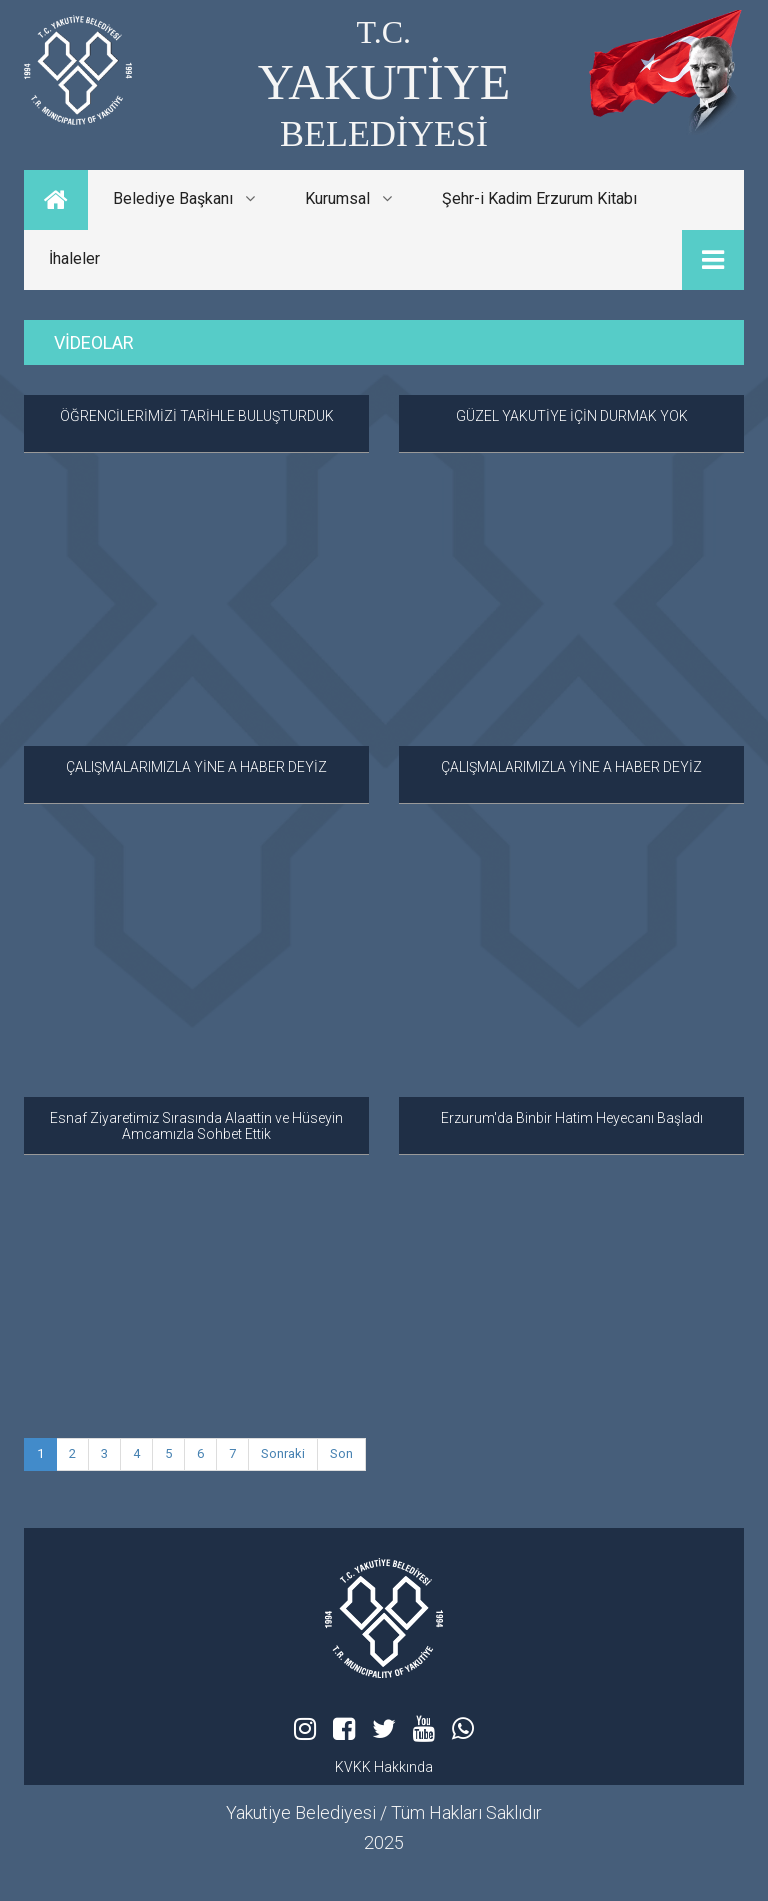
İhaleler (74, 258)
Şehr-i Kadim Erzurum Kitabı (539, 198)
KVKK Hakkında (384, 1767)
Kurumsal (348, 198)
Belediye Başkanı (184, 198)
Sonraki (283, 1453)
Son (341, 1453)
